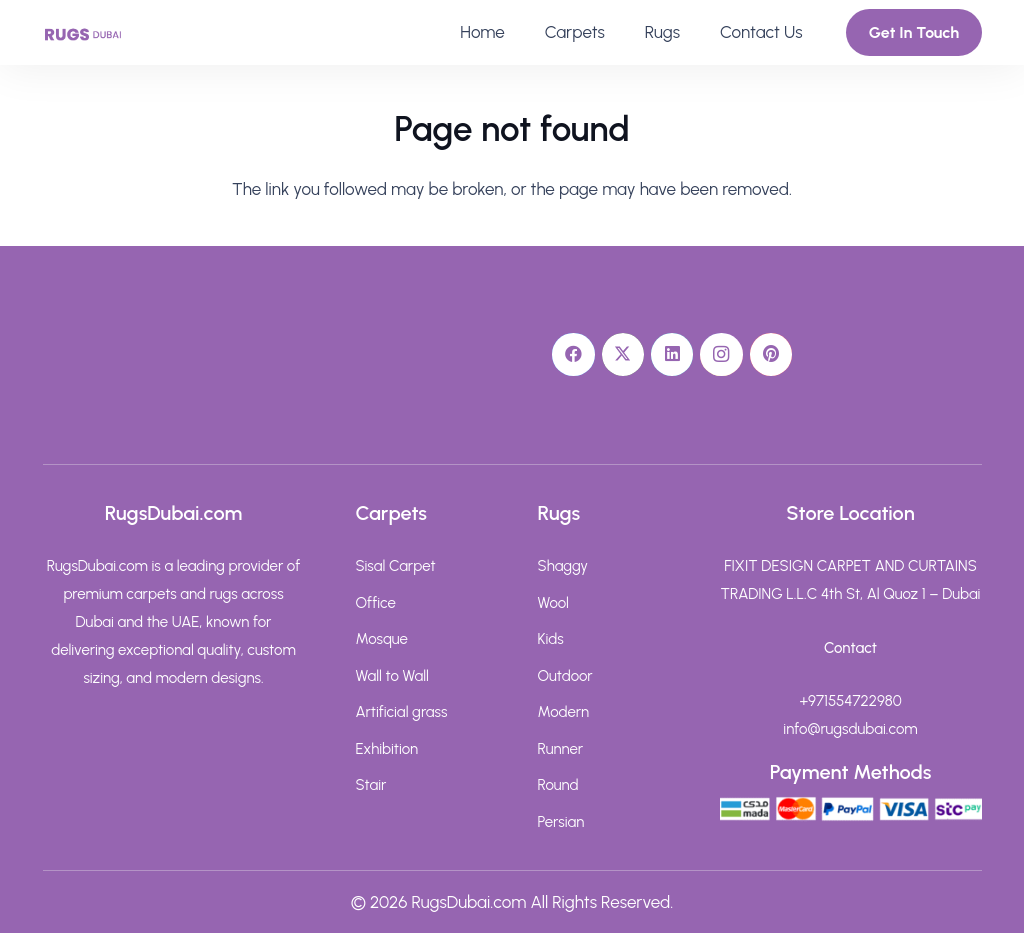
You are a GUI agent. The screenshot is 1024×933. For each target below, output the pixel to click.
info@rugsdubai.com (850, 729)
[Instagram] (721, 354)
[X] (623, 354)
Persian (561, 822)
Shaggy (563, 566)
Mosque (382, 639)
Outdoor (565, 676)
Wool (553, 603)
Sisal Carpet (396, 566)
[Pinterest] (771, 354)
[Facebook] (573, 354)
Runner (561, 749)
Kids (551, 639)
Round (558, 785)
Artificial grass (402, 712)
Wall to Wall (392, 676)
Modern (564, 712)
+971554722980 (850, 701)
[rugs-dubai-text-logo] (83, 33)
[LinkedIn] (672, 354)
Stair (371, 785)
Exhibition (387, 749)
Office (376, 603)
